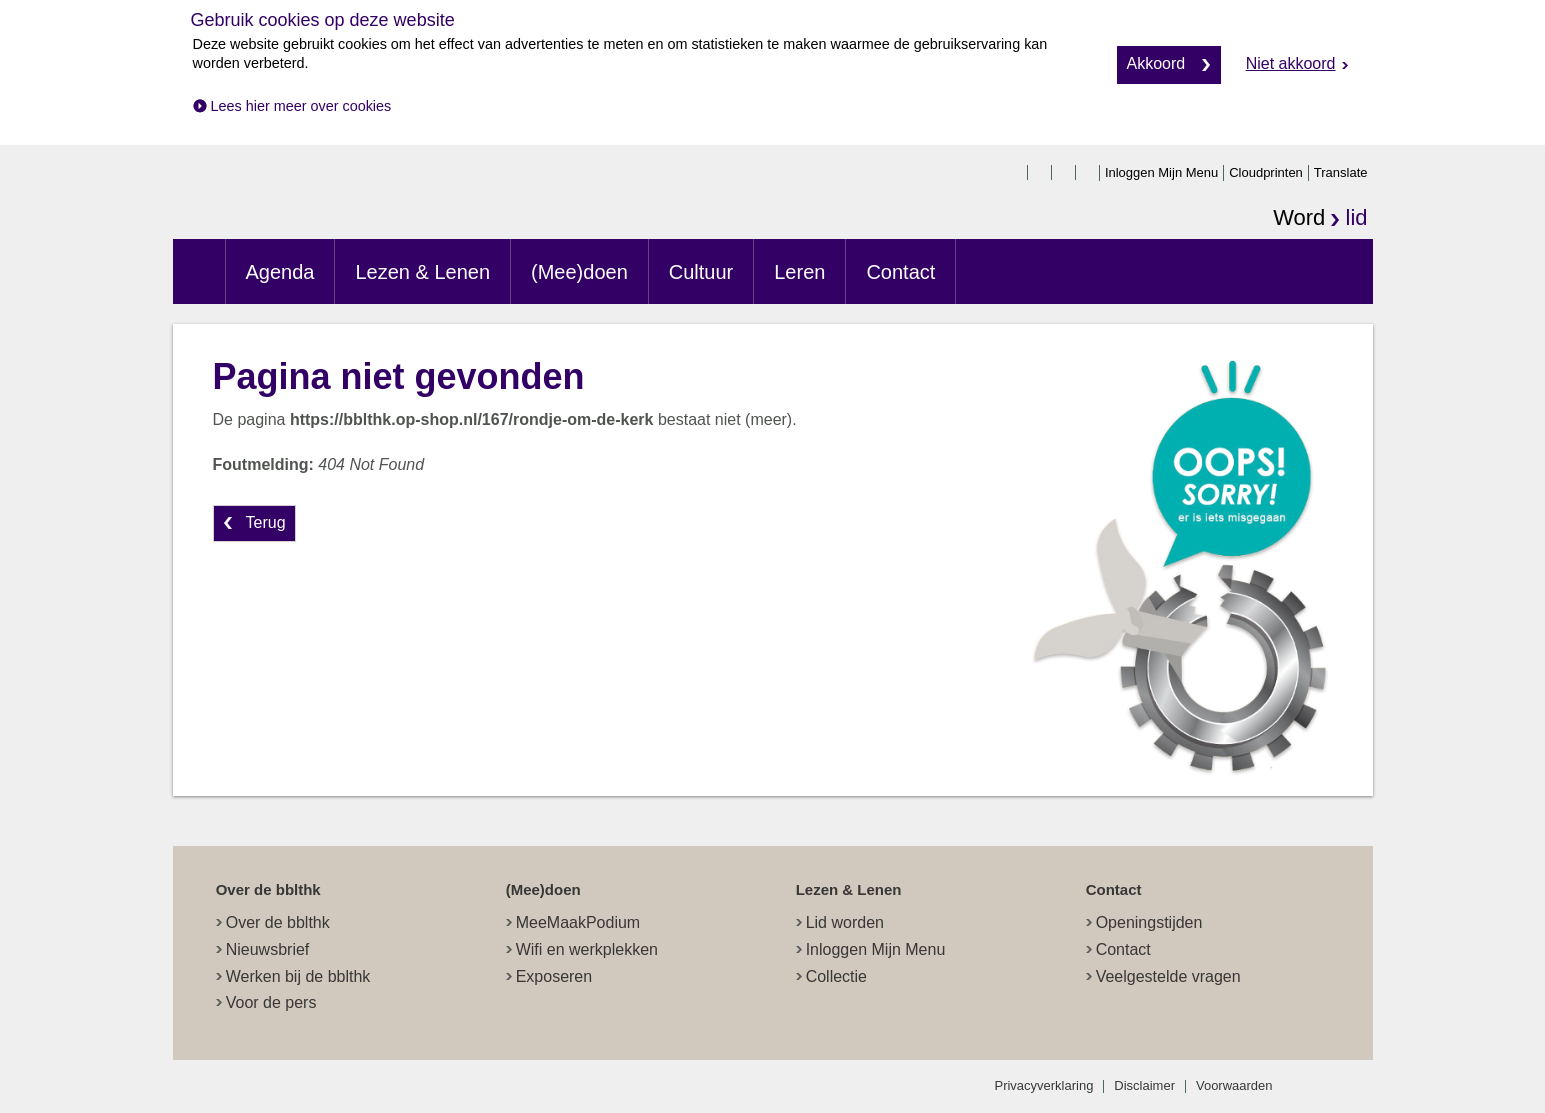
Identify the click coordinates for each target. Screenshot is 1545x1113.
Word (1320, 220)
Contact (900, 272)
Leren (799, 272)
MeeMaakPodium (578, 922)
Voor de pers (271, 1002)
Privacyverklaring (1044, 1085)
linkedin (1089, 173)
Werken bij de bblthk (298, 976)
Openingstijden (1149, 922)
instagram (1065, 173)
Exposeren (554, 976)
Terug (266, 522)
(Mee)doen (579, 272)
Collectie (836, 976)
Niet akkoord (1291, 63)
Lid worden (845, 922)
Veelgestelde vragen (1168, 976)
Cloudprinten (1266, 172)
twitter (1041, 173)
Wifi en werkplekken (587, 949)
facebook (1017, 173)
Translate (1341, 172)
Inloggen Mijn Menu (1161, 172)
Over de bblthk (278, 922)
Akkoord (1156, 63)
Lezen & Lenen (422, 272)
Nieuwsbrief (268, 949)
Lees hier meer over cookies (301, 106)
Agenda (280, 272)
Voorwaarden (1234, 1085)
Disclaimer (1144, 1085)
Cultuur (701, 272)
